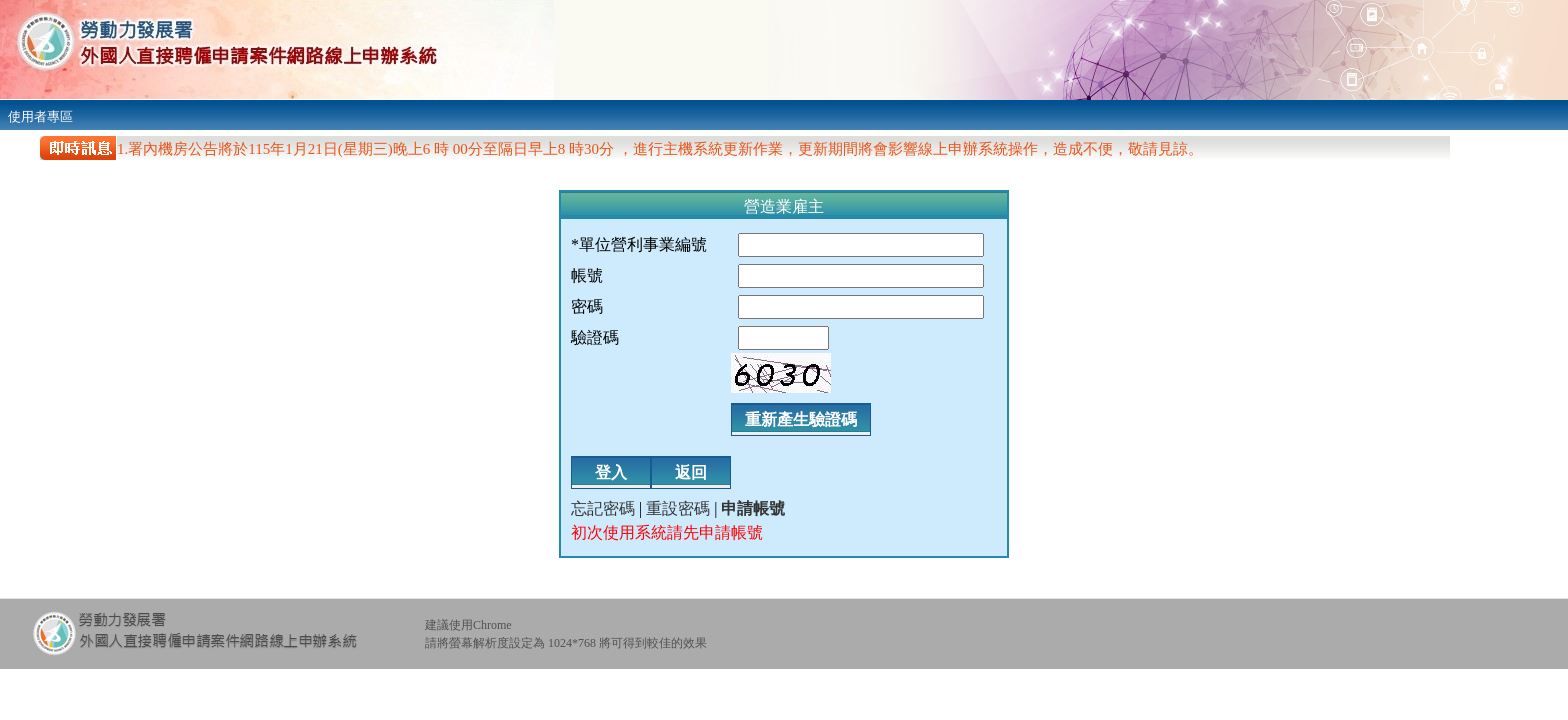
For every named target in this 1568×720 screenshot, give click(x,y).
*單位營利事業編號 (639, 244)
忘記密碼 (603, 508)
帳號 (587, 275)
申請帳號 (753, 508)
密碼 (587, 306)
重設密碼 (678, 508)
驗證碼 (595, 337)
